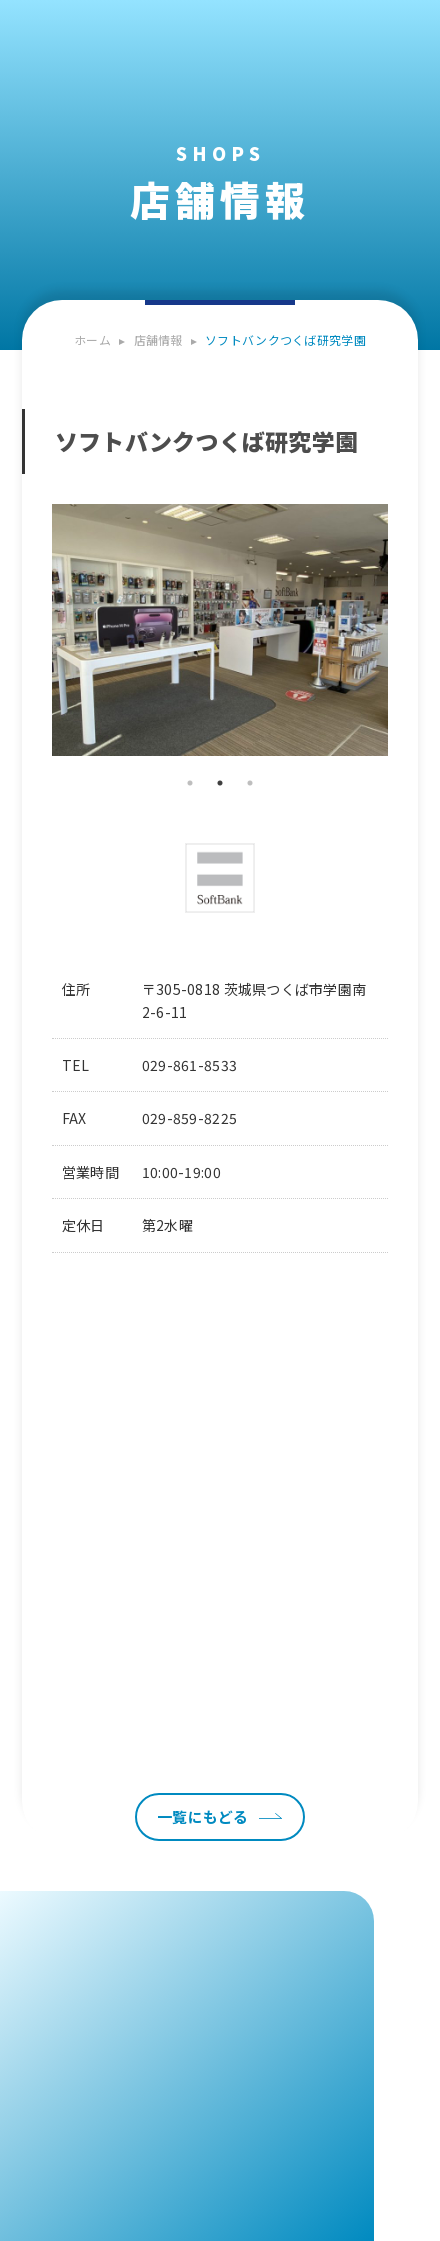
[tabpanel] (220, 630)
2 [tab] (220, 783)
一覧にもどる (203, 1816)
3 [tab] (250, 783)
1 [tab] (190, 783)
